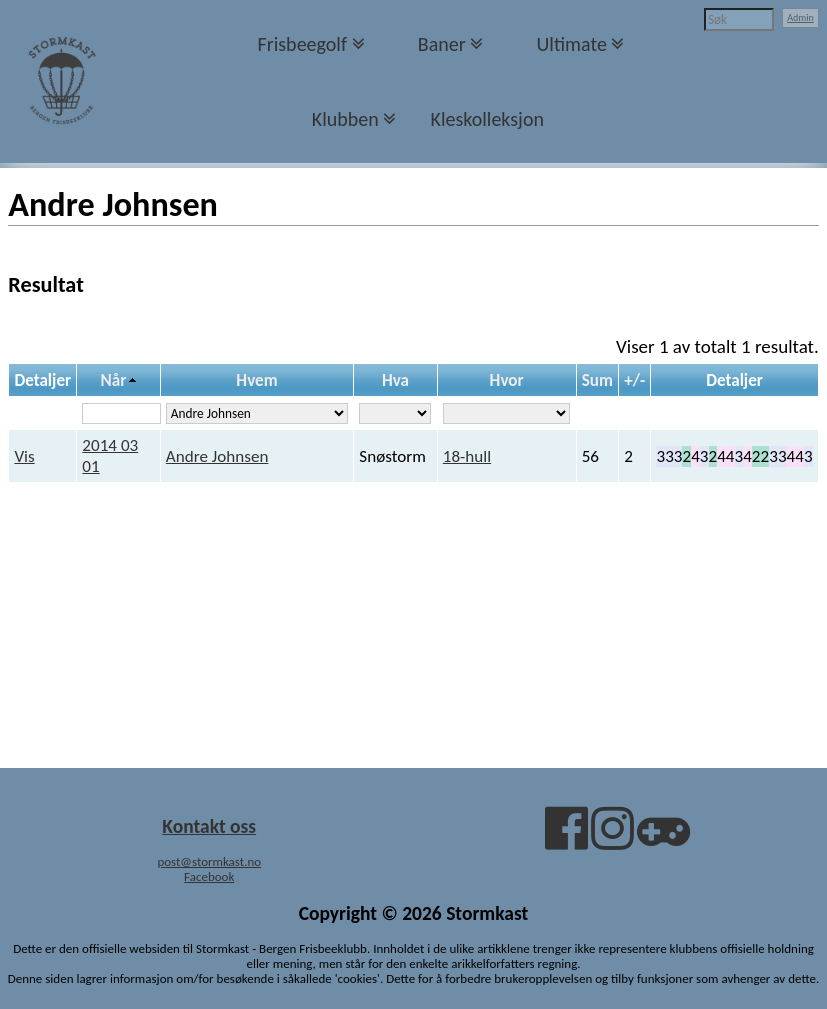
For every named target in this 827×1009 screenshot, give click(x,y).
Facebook (209, 876)
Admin (800, 17)
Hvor (507, 380)
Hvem (256, 380)
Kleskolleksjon (487, 119)
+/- (634, 380)
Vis (24, 456)
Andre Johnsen (217, 456)
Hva (395, 380)
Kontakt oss (209, 826)
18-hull (467, 456)
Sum (597, 380)
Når (114, 380)
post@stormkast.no (209, 861)
